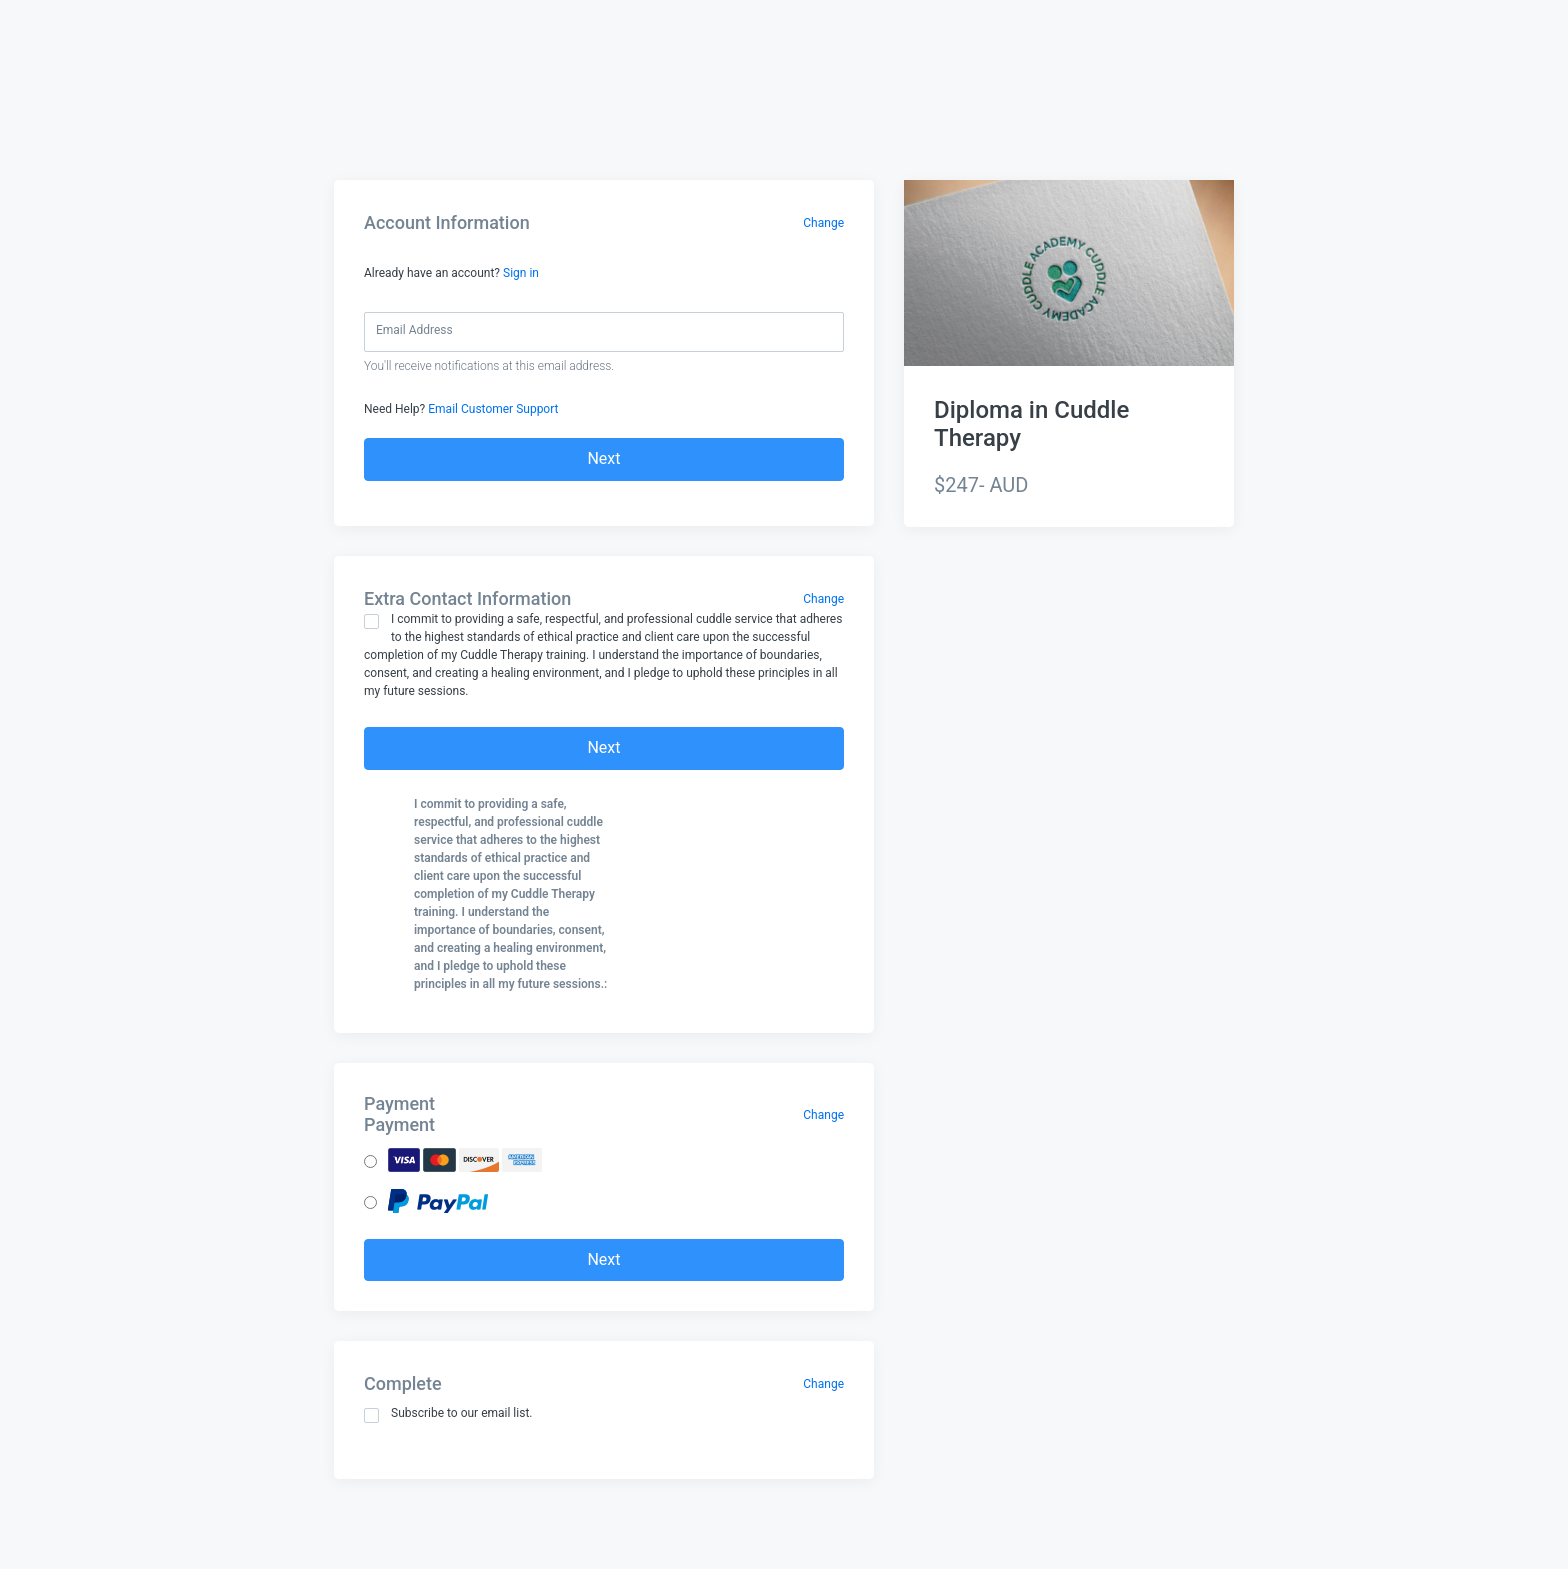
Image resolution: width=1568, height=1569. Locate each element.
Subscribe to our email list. (448, 1414)
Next (603, 458)
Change (823, 223)
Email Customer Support (493, 409)
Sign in (521, 273)
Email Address (414, 330)
